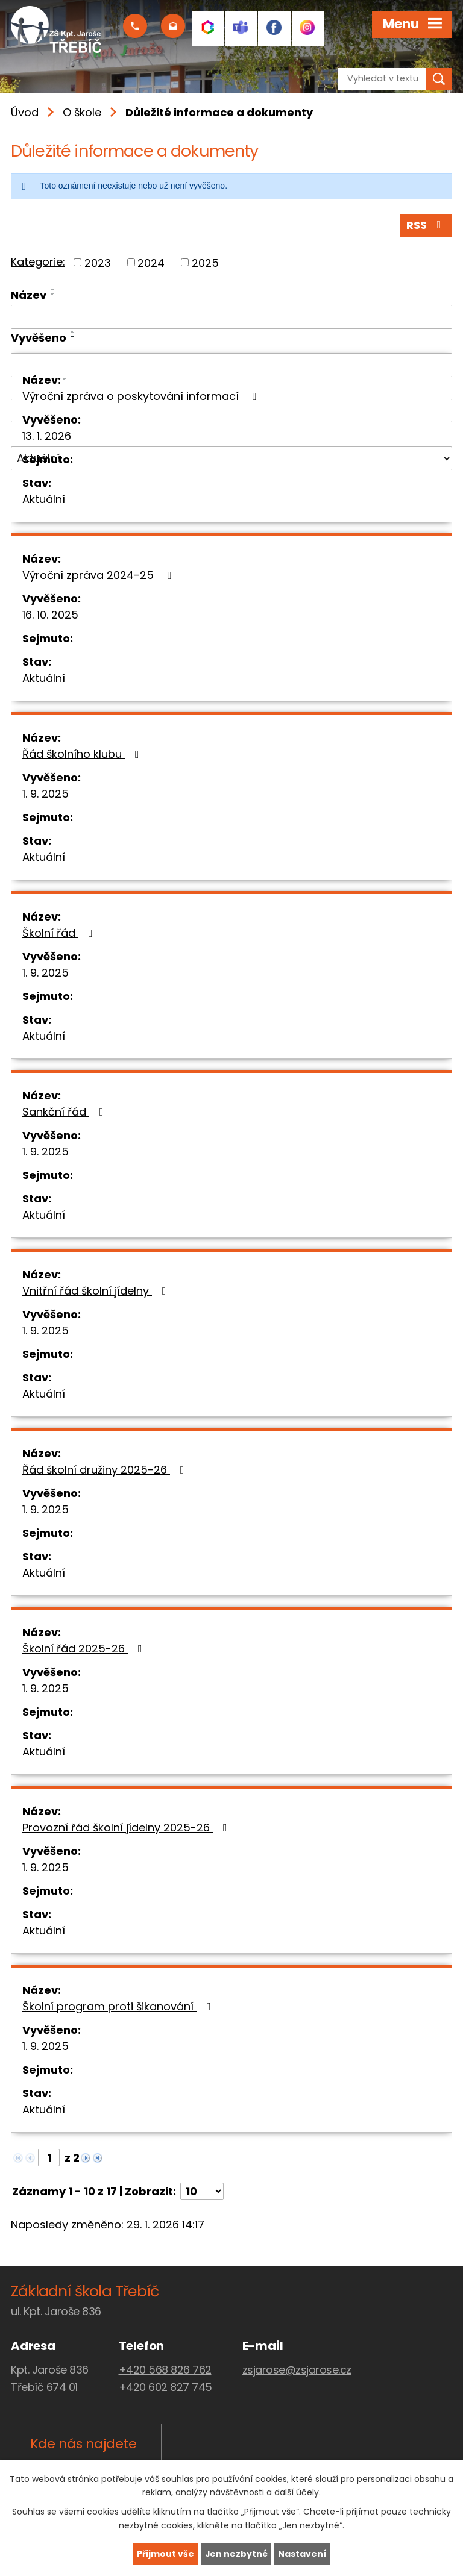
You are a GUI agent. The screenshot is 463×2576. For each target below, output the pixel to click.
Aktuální (43, 499)
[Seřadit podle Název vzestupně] (53, 289)
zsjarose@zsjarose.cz (296, 2370)
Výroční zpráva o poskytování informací (141, 396)
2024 (151, 262)
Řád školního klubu (83, 753)
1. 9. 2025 (45, 793)
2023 (97, 262)
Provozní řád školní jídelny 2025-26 (127, 1827)
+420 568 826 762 (165, 2370)
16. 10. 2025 (50, 614)
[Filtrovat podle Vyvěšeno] (231, 365)
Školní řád (60, 932)
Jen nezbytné (236, 2554)
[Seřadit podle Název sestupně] (53, 294)
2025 (205, 262)
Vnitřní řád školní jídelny (96, 1290)
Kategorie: (38, 261)
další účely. (297, 2492)
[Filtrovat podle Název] (231, 317)
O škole (82, 112)
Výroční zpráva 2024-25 (99, 575)
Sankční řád (65, 1111)
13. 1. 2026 (46, 435)
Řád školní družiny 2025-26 (105, 1469)
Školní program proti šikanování (119, 2006)
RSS (426, 225)
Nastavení (303, 2554)
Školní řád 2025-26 (84, 1648)
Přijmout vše (165, 2554)
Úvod (25, 112)
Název (28, 295)
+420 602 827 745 (165, 2387)
